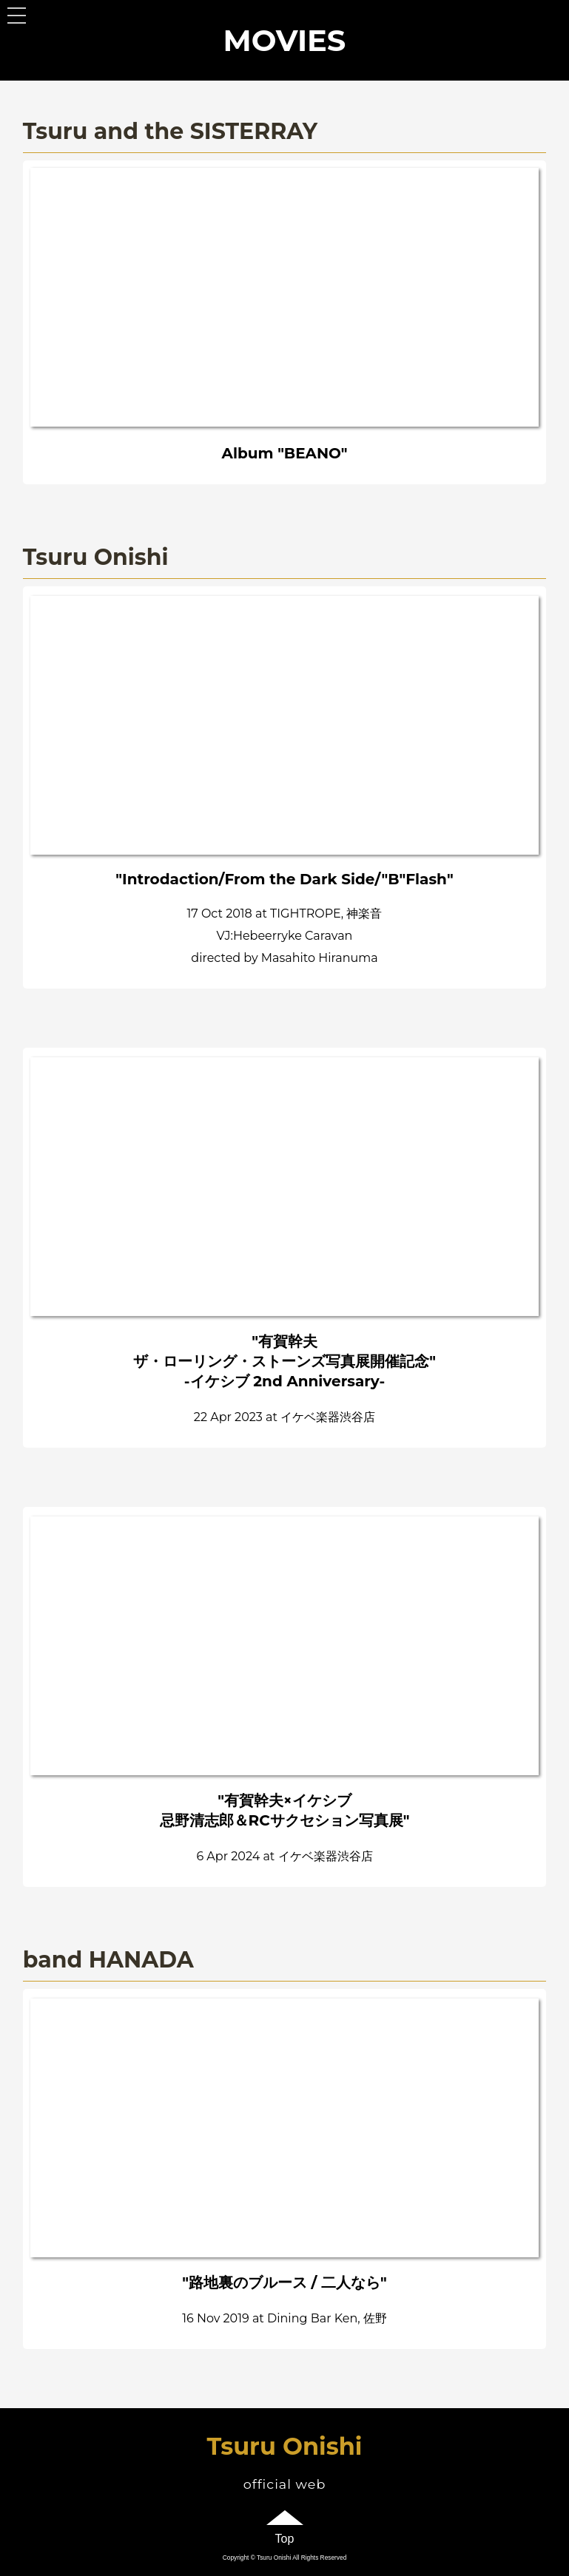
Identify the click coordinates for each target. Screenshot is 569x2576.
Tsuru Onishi (285, 2446)
